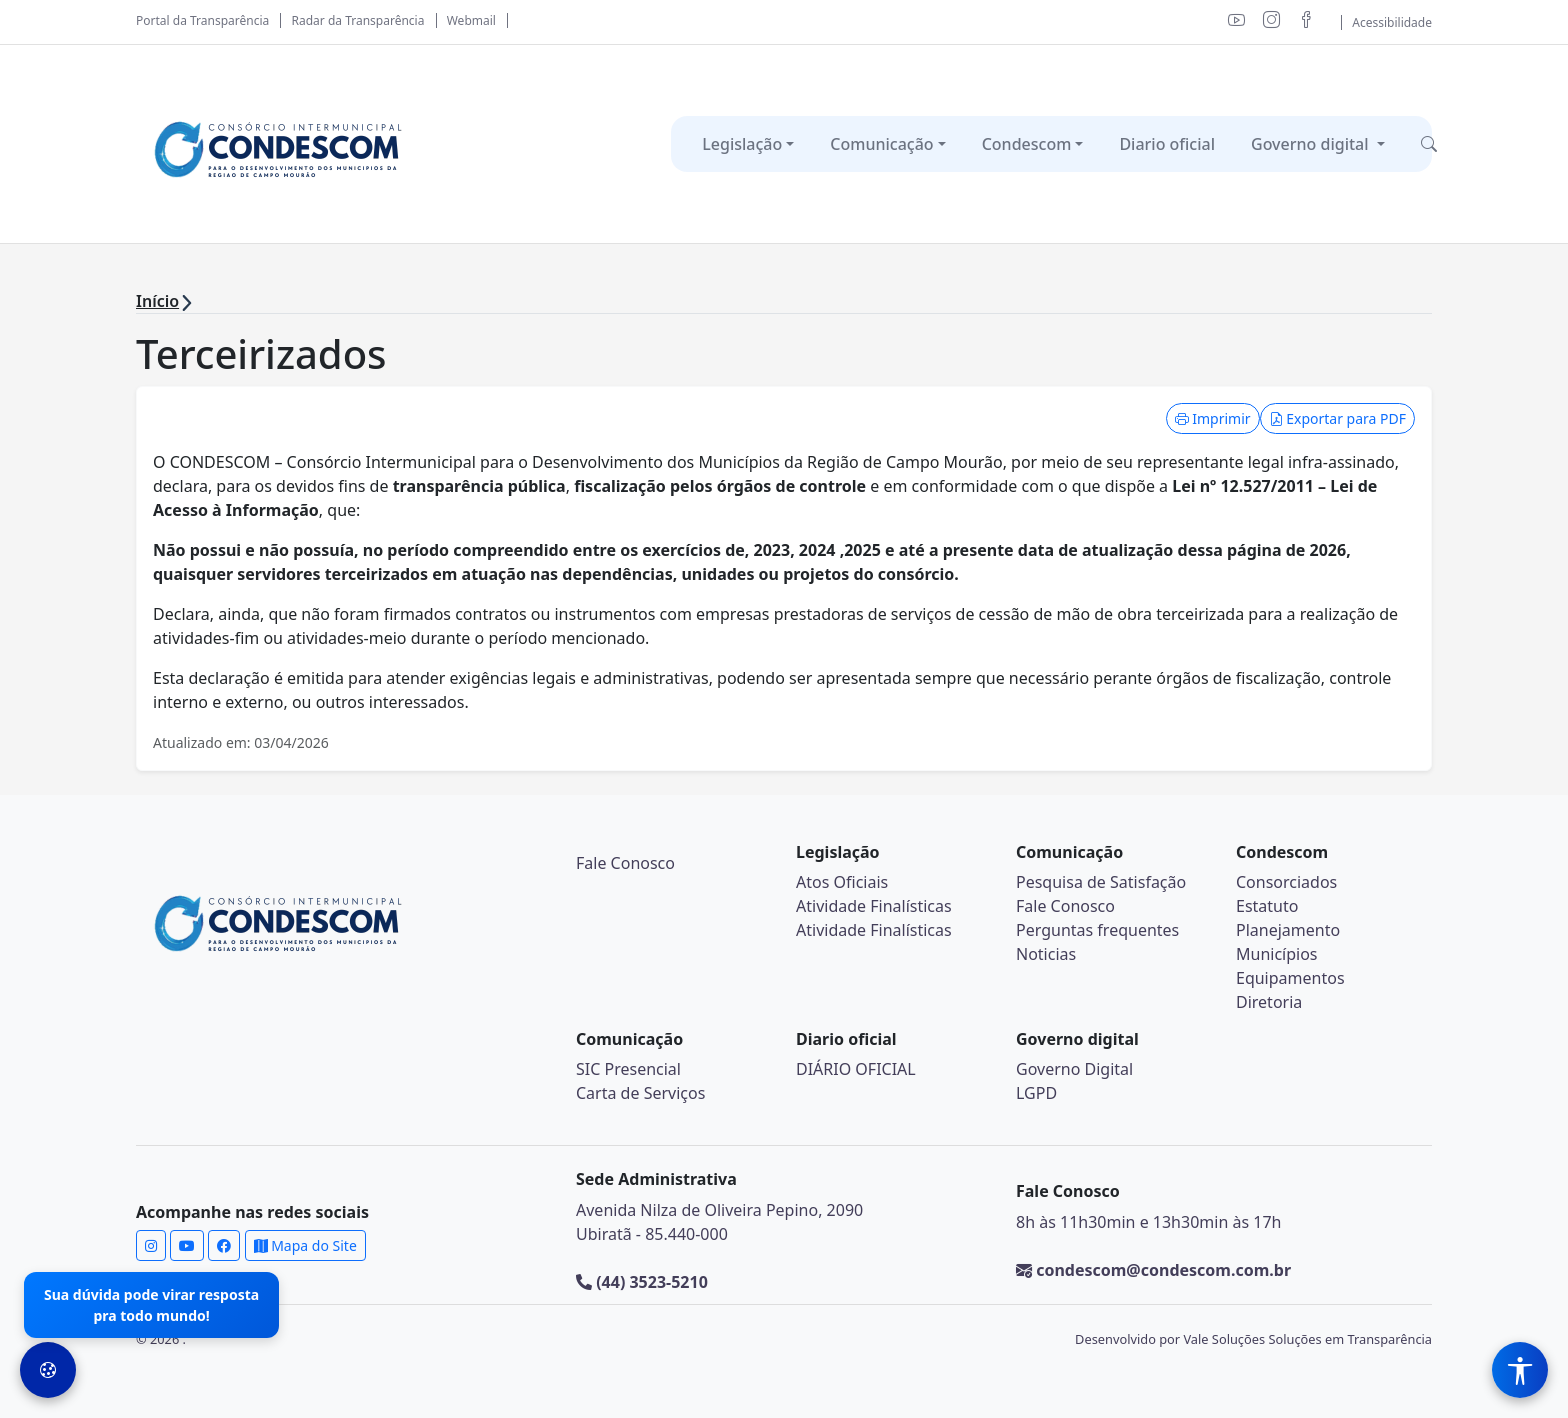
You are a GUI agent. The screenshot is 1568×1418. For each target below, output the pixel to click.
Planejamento (1288, 930)
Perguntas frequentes (1097, 930)
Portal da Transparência (202, 20)
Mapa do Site (305, 1245)
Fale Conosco (625, 863)
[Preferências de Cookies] (48, 1370)
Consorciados (1286, 882)
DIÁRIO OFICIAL (856, 1069)
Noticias (1046, 954)
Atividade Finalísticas (874, 906)
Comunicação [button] (881, 144)
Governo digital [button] (1312, 144)
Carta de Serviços (640, 1093)
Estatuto (1267, 906)
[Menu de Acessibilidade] (1520, 1370)
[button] (1429, 144)
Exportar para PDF (1337, 418)
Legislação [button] (742, 144)
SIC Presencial (628, 1069)
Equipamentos (1290, 978)
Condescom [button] (1027, 144)
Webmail (471, 20)
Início (157, 301)
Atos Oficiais (842, 882)
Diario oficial (1167, 144)
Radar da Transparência (358, 20)
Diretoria (1269, 1002)
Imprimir (1213, 418)
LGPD (1036, 1093)
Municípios (1277, 954)
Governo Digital (1074, 1069)
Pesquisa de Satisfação (1101, 882)
